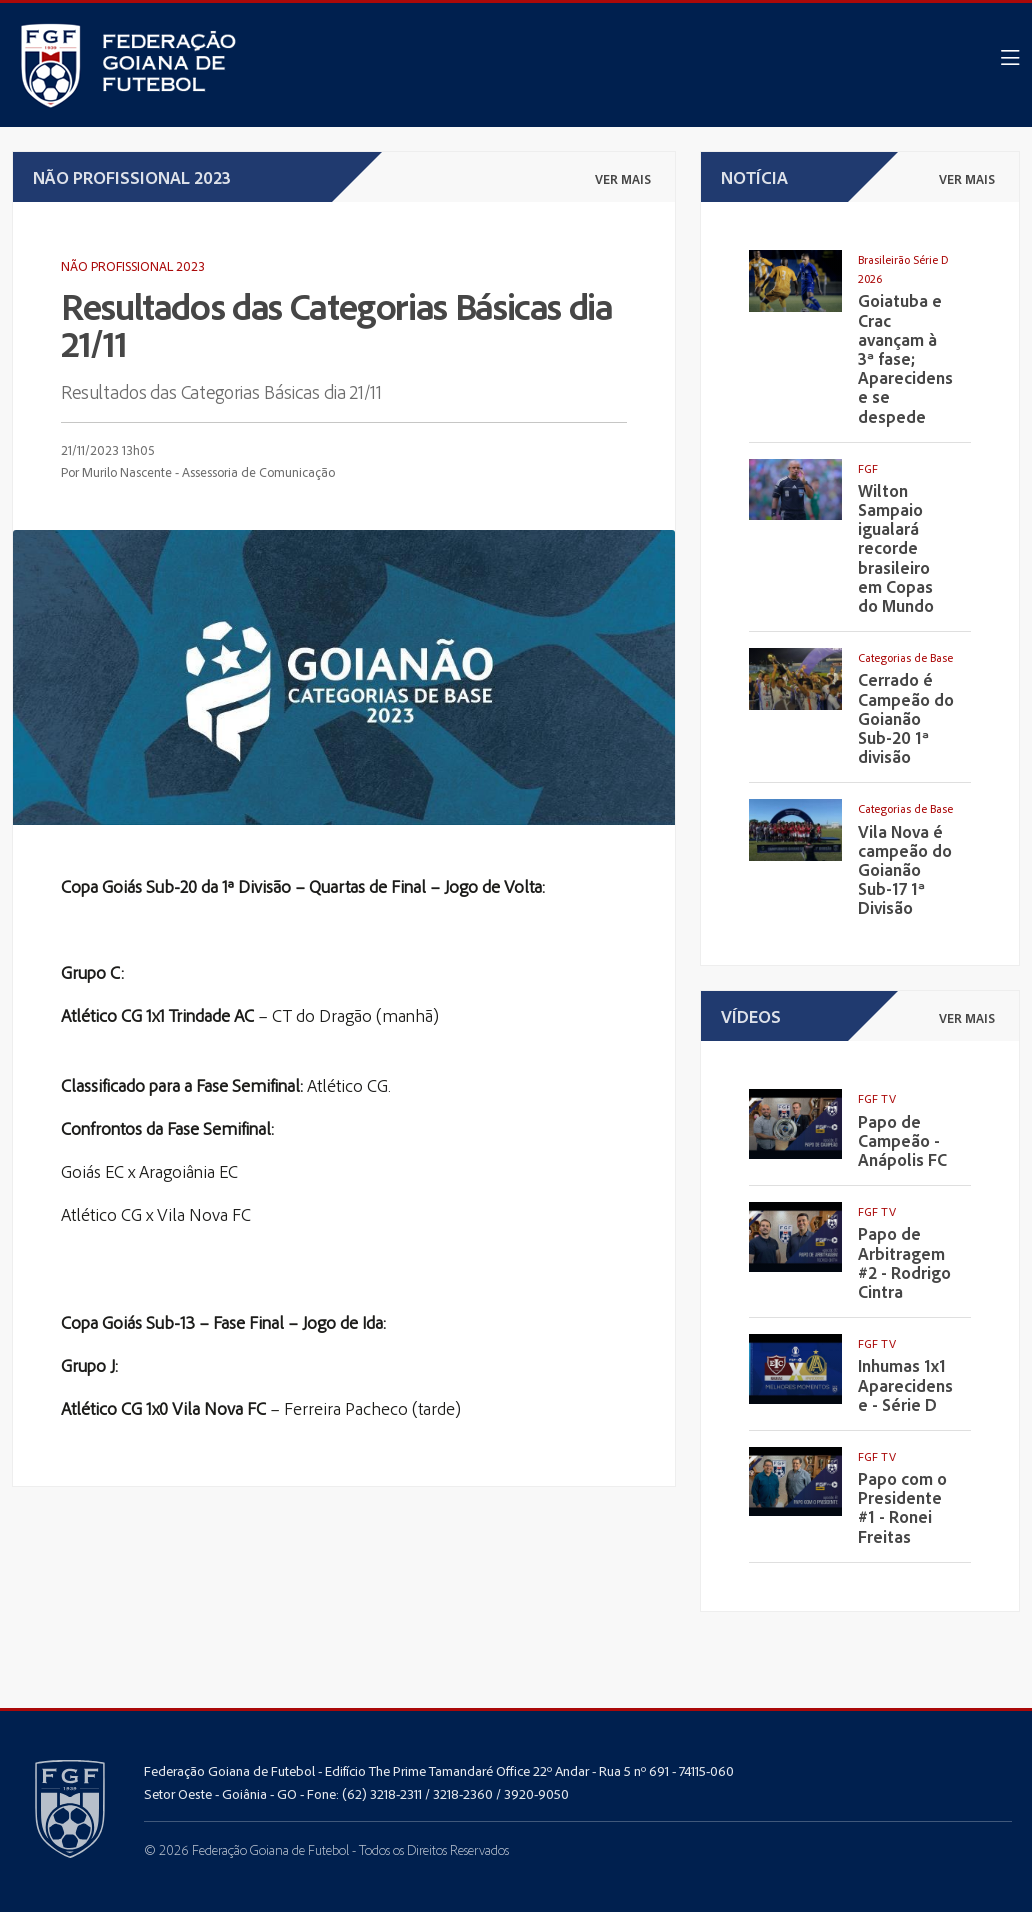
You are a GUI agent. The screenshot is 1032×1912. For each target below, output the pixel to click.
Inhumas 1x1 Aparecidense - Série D (905, 1385)
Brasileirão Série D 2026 (903, 269)
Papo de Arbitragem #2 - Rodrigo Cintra (904, 1262)
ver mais (623, 179)
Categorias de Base (905, 657)
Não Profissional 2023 (133, 265)
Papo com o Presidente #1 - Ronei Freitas (902, 1507)
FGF (868, 468)
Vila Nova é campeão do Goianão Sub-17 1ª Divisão (905, 870)
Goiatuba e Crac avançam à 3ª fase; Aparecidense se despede (905, 358)
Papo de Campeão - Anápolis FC (902, 1141)
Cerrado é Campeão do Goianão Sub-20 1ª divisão (906, 718)
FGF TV (877, 1098)
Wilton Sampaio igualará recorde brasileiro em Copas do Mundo (896, 548)
